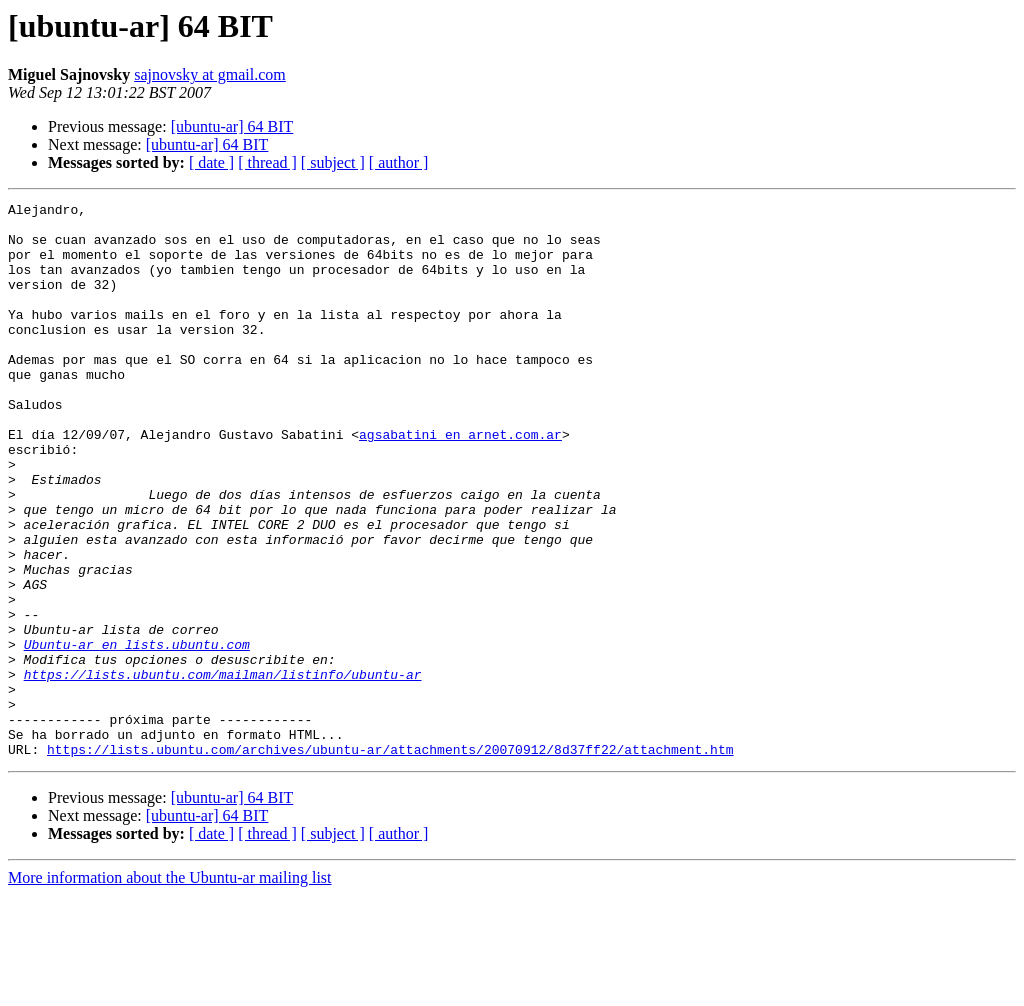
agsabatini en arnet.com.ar (460, 482)
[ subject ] (333, 162)
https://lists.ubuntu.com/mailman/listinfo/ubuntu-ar (223, 770)
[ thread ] (267, 162)
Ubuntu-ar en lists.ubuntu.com (137, 734)
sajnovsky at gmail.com (210, 74)
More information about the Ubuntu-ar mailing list (170, 988)
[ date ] (211, 162)
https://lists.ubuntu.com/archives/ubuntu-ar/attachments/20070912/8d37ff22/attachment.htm (390, 860)
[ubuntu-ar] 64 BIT (232, 126)
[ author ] (399, 162)
